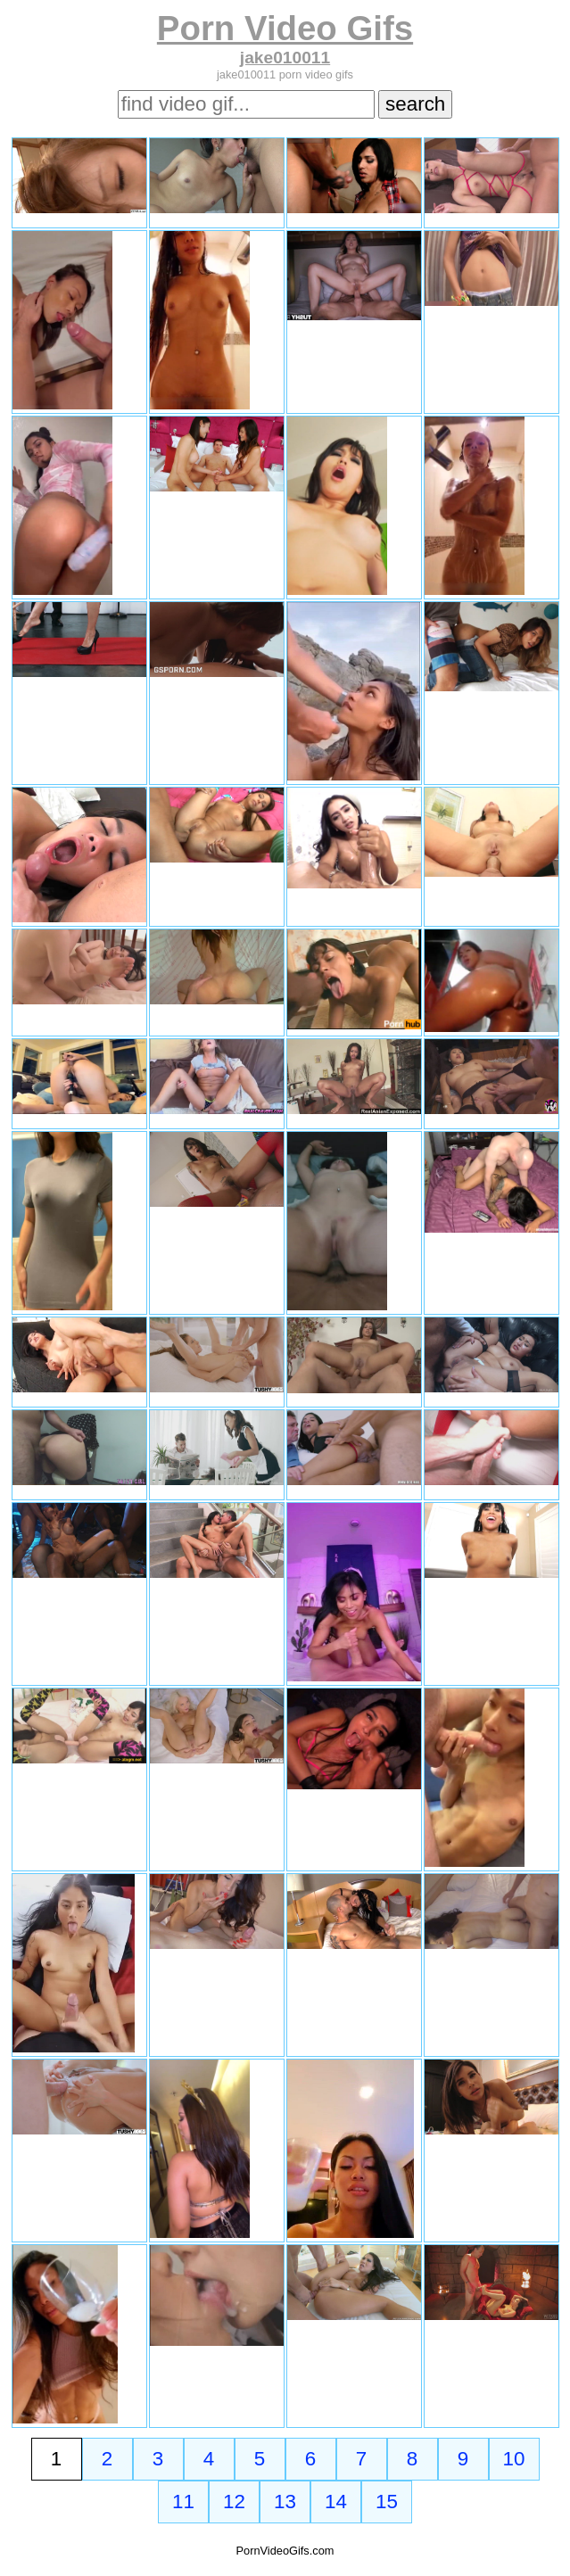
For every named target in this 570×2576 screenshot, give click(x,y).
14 (336, 2501)
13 (285, 2501)
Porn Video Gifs (285, 28)
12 (234, 2501)
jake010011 (285, 57)
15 (387, 2501)
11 (183, 2501)
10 (514, 2459)
